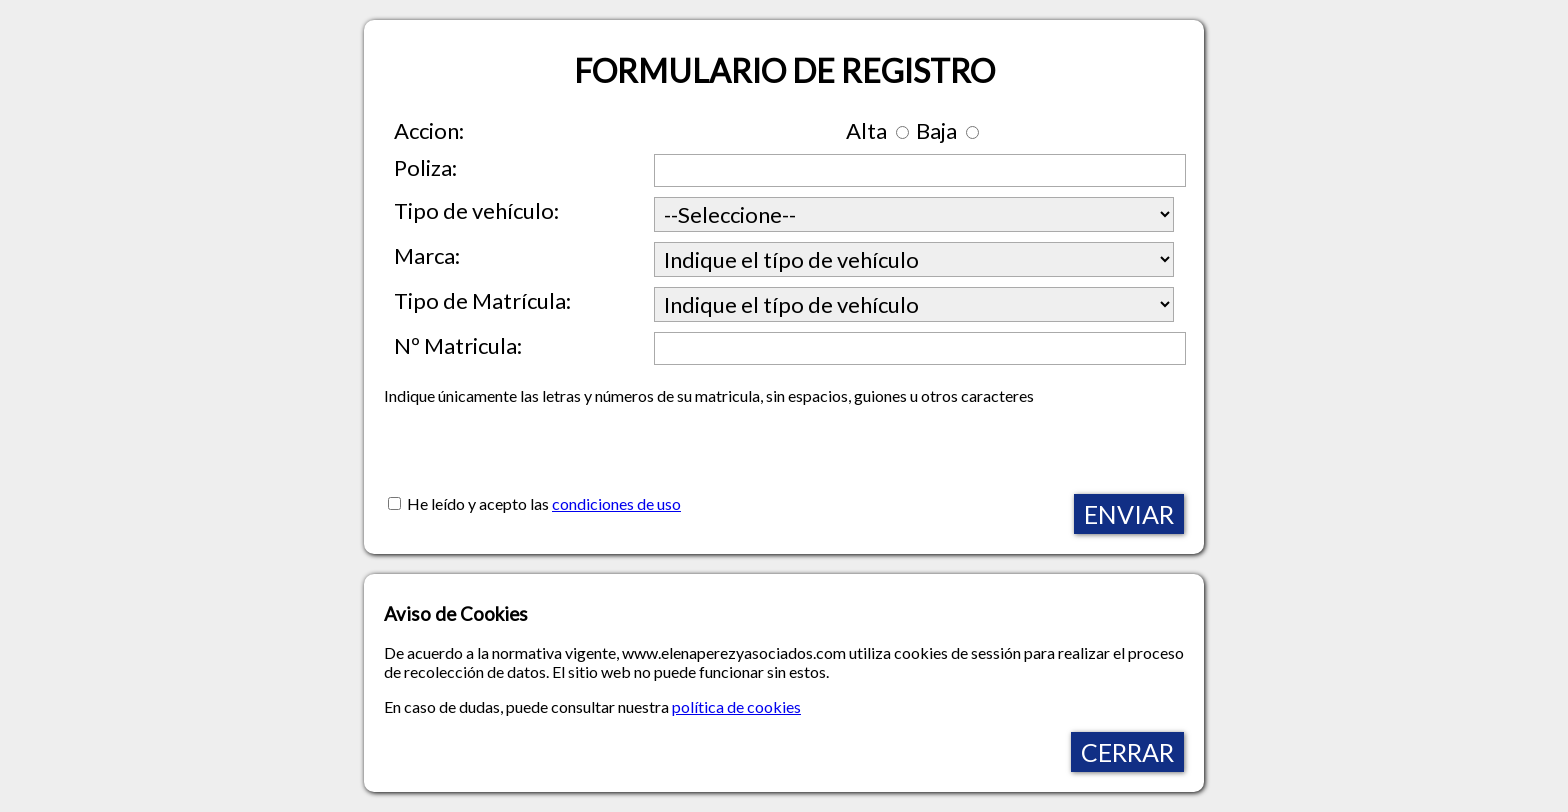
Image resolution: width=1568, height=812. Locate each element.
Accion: (429, 130)
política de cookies (736, 706)
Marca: (427, 255)
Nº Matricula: (458, 345)
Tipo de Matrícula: (482, 300)
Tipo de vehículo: (476, 210)
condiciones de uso (616, 503)
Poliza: (425, 167)
